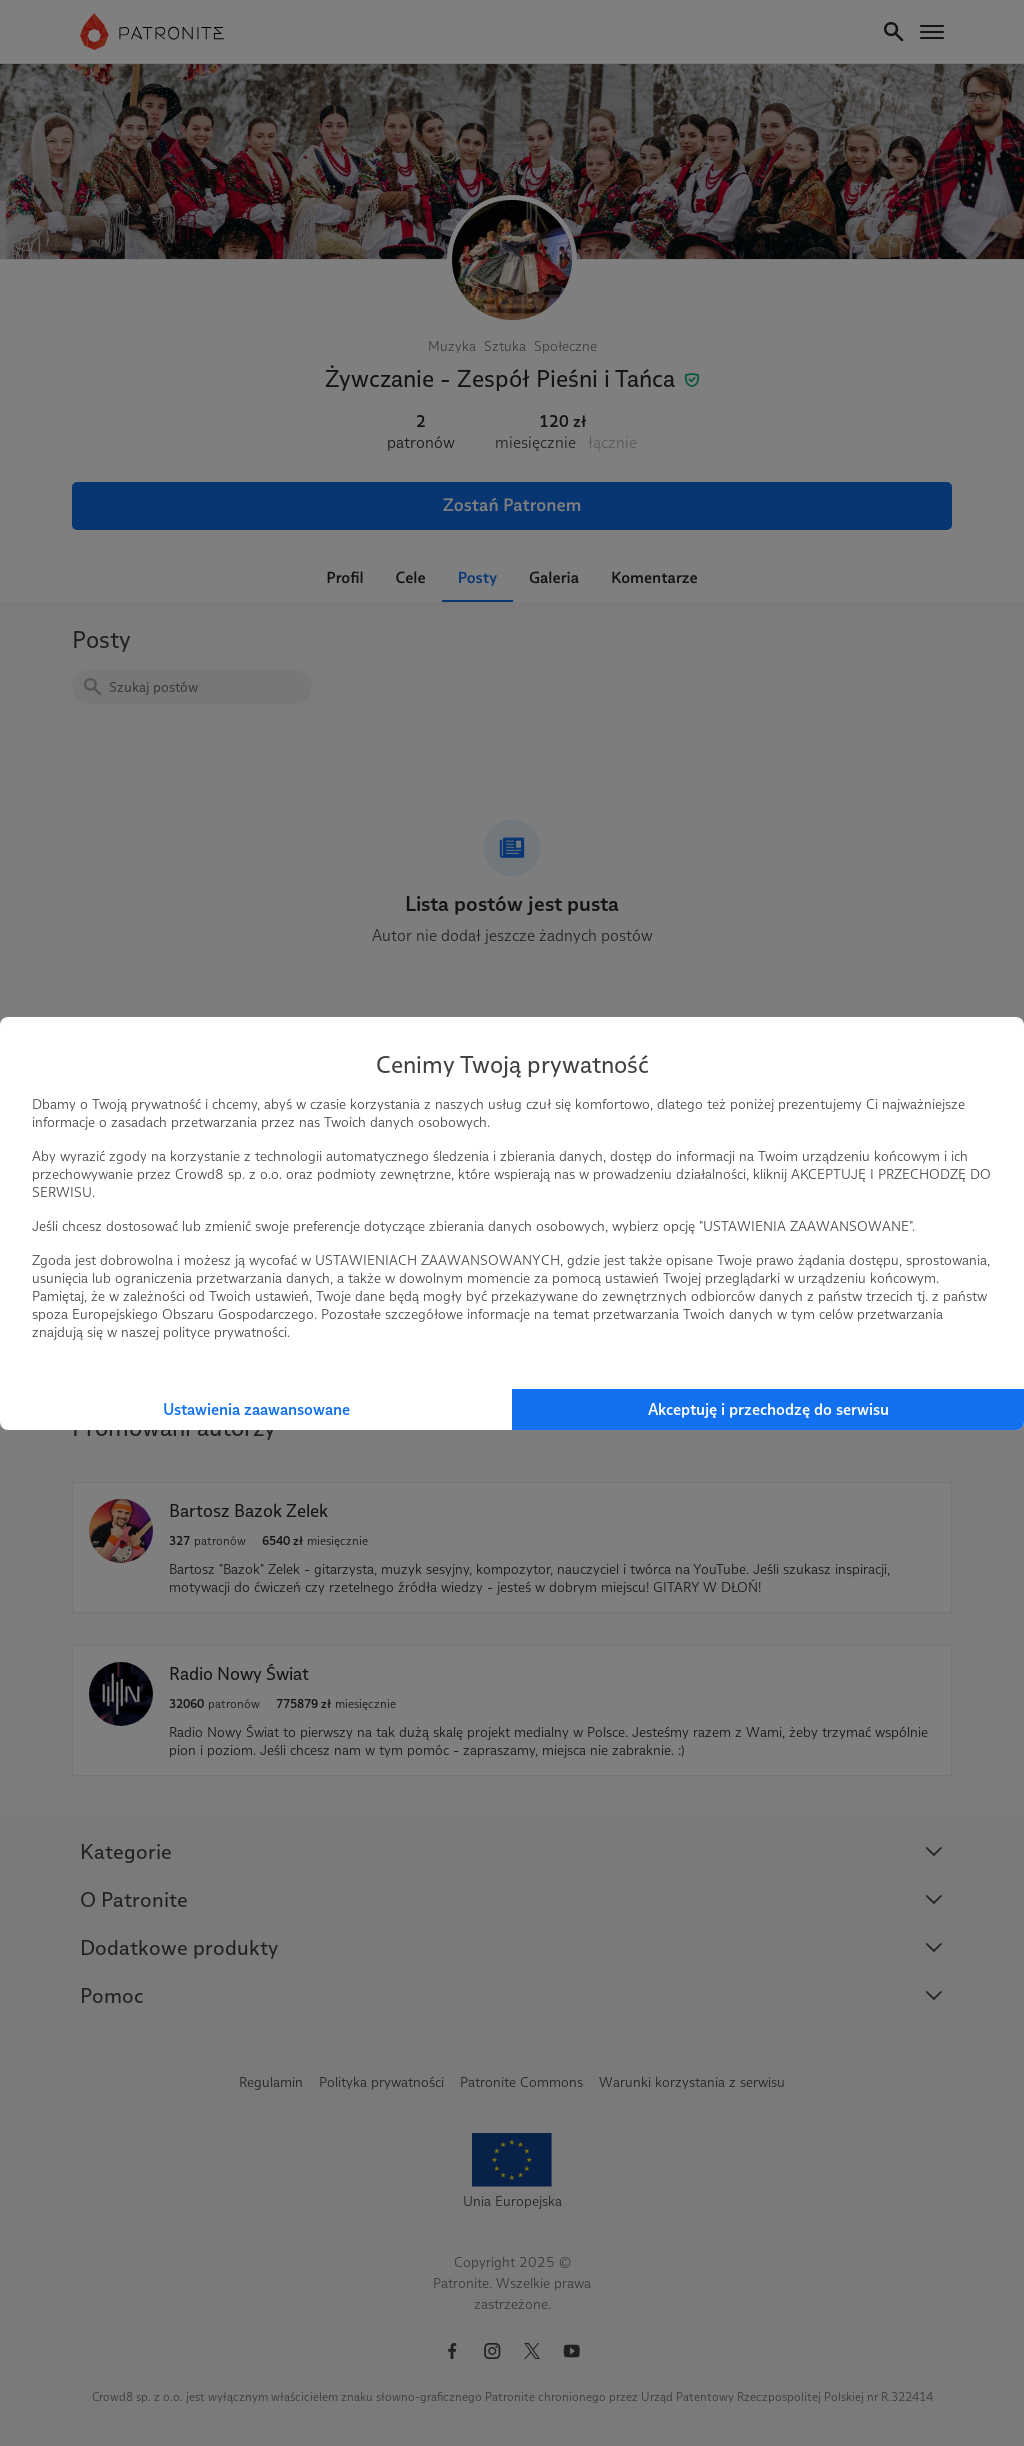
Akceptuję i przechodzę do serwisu (768, 1409)
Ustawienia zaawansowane (256, 1409)
